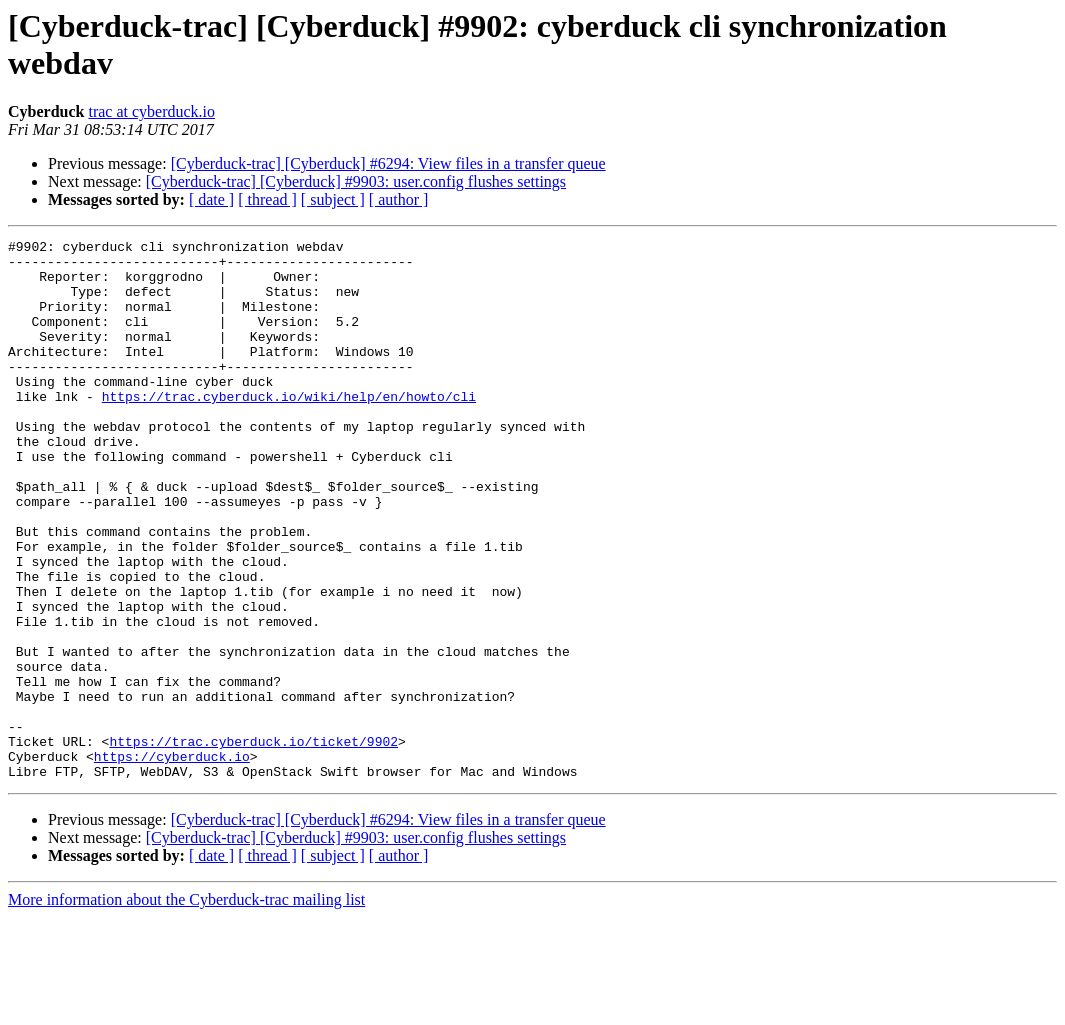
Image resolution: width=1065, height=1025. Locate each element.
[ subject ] (333, 199)
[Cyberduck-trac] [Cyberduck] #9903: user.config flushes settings (356, 181)
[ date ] (211, 199)
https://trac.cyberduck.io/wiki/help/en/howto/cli (289, 429)
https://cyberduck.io (172, 861)
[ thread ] (267, 199)
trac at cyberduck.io (151, 111)
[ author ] (399, 199)
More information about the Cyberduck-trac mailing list (186, 1007)
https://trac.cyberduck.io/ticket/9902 (253, 843)
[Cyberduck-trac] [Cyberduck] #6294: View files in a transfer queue (388, 163)
